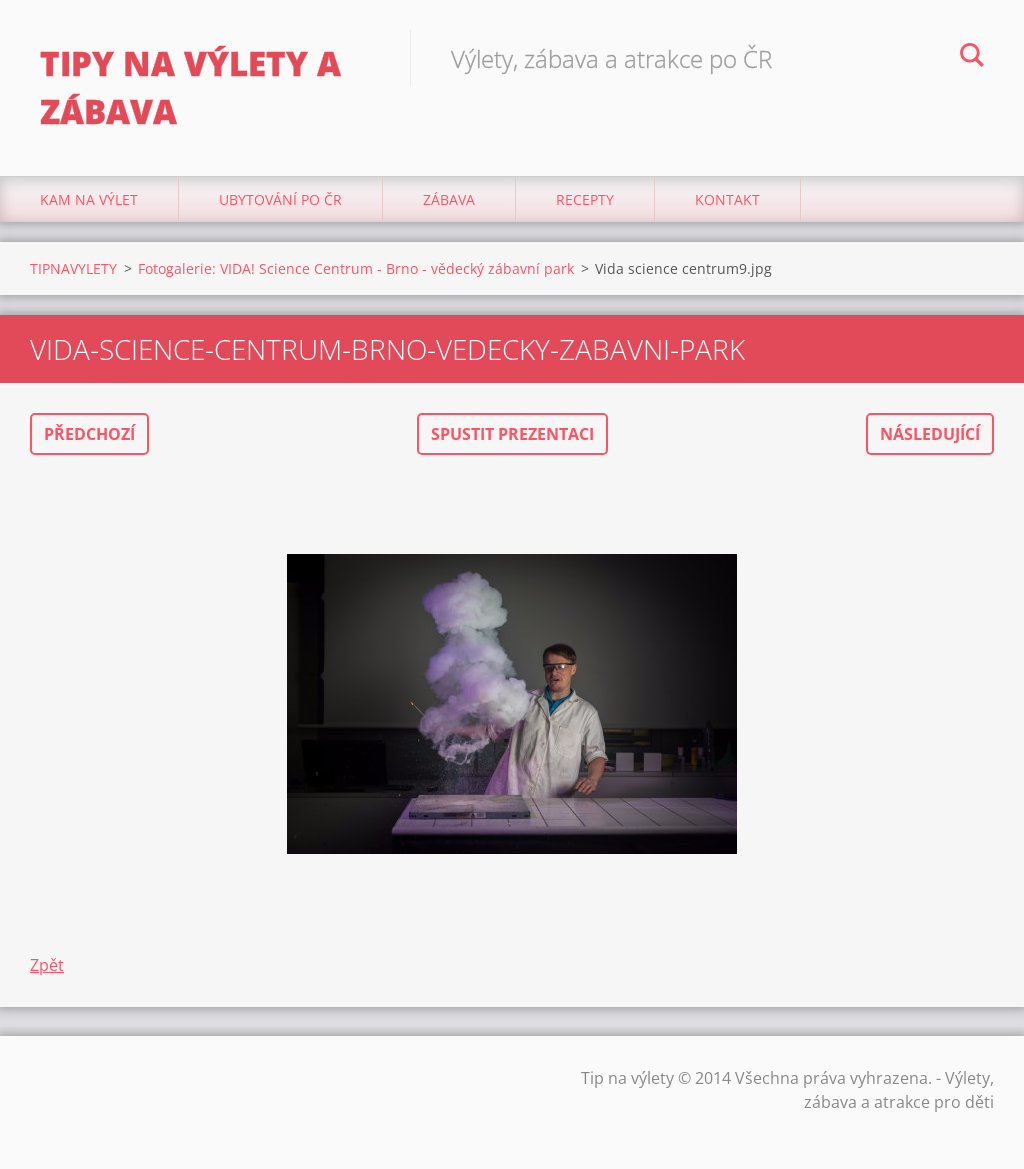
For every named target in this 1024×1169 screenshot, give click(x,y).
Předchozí (89, 434)
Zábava (449, 199)
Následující (930, 434)
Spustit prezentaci (512, 434)
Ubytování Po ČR (280, 199)
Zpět (47, 965)
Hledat (972, 58)
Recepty (585, 199)
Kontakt (727, 199)
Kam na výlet (89, 199)
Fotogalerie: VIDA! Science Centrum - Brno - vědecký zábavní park (356, 268)
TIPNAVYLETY (73, 268)
